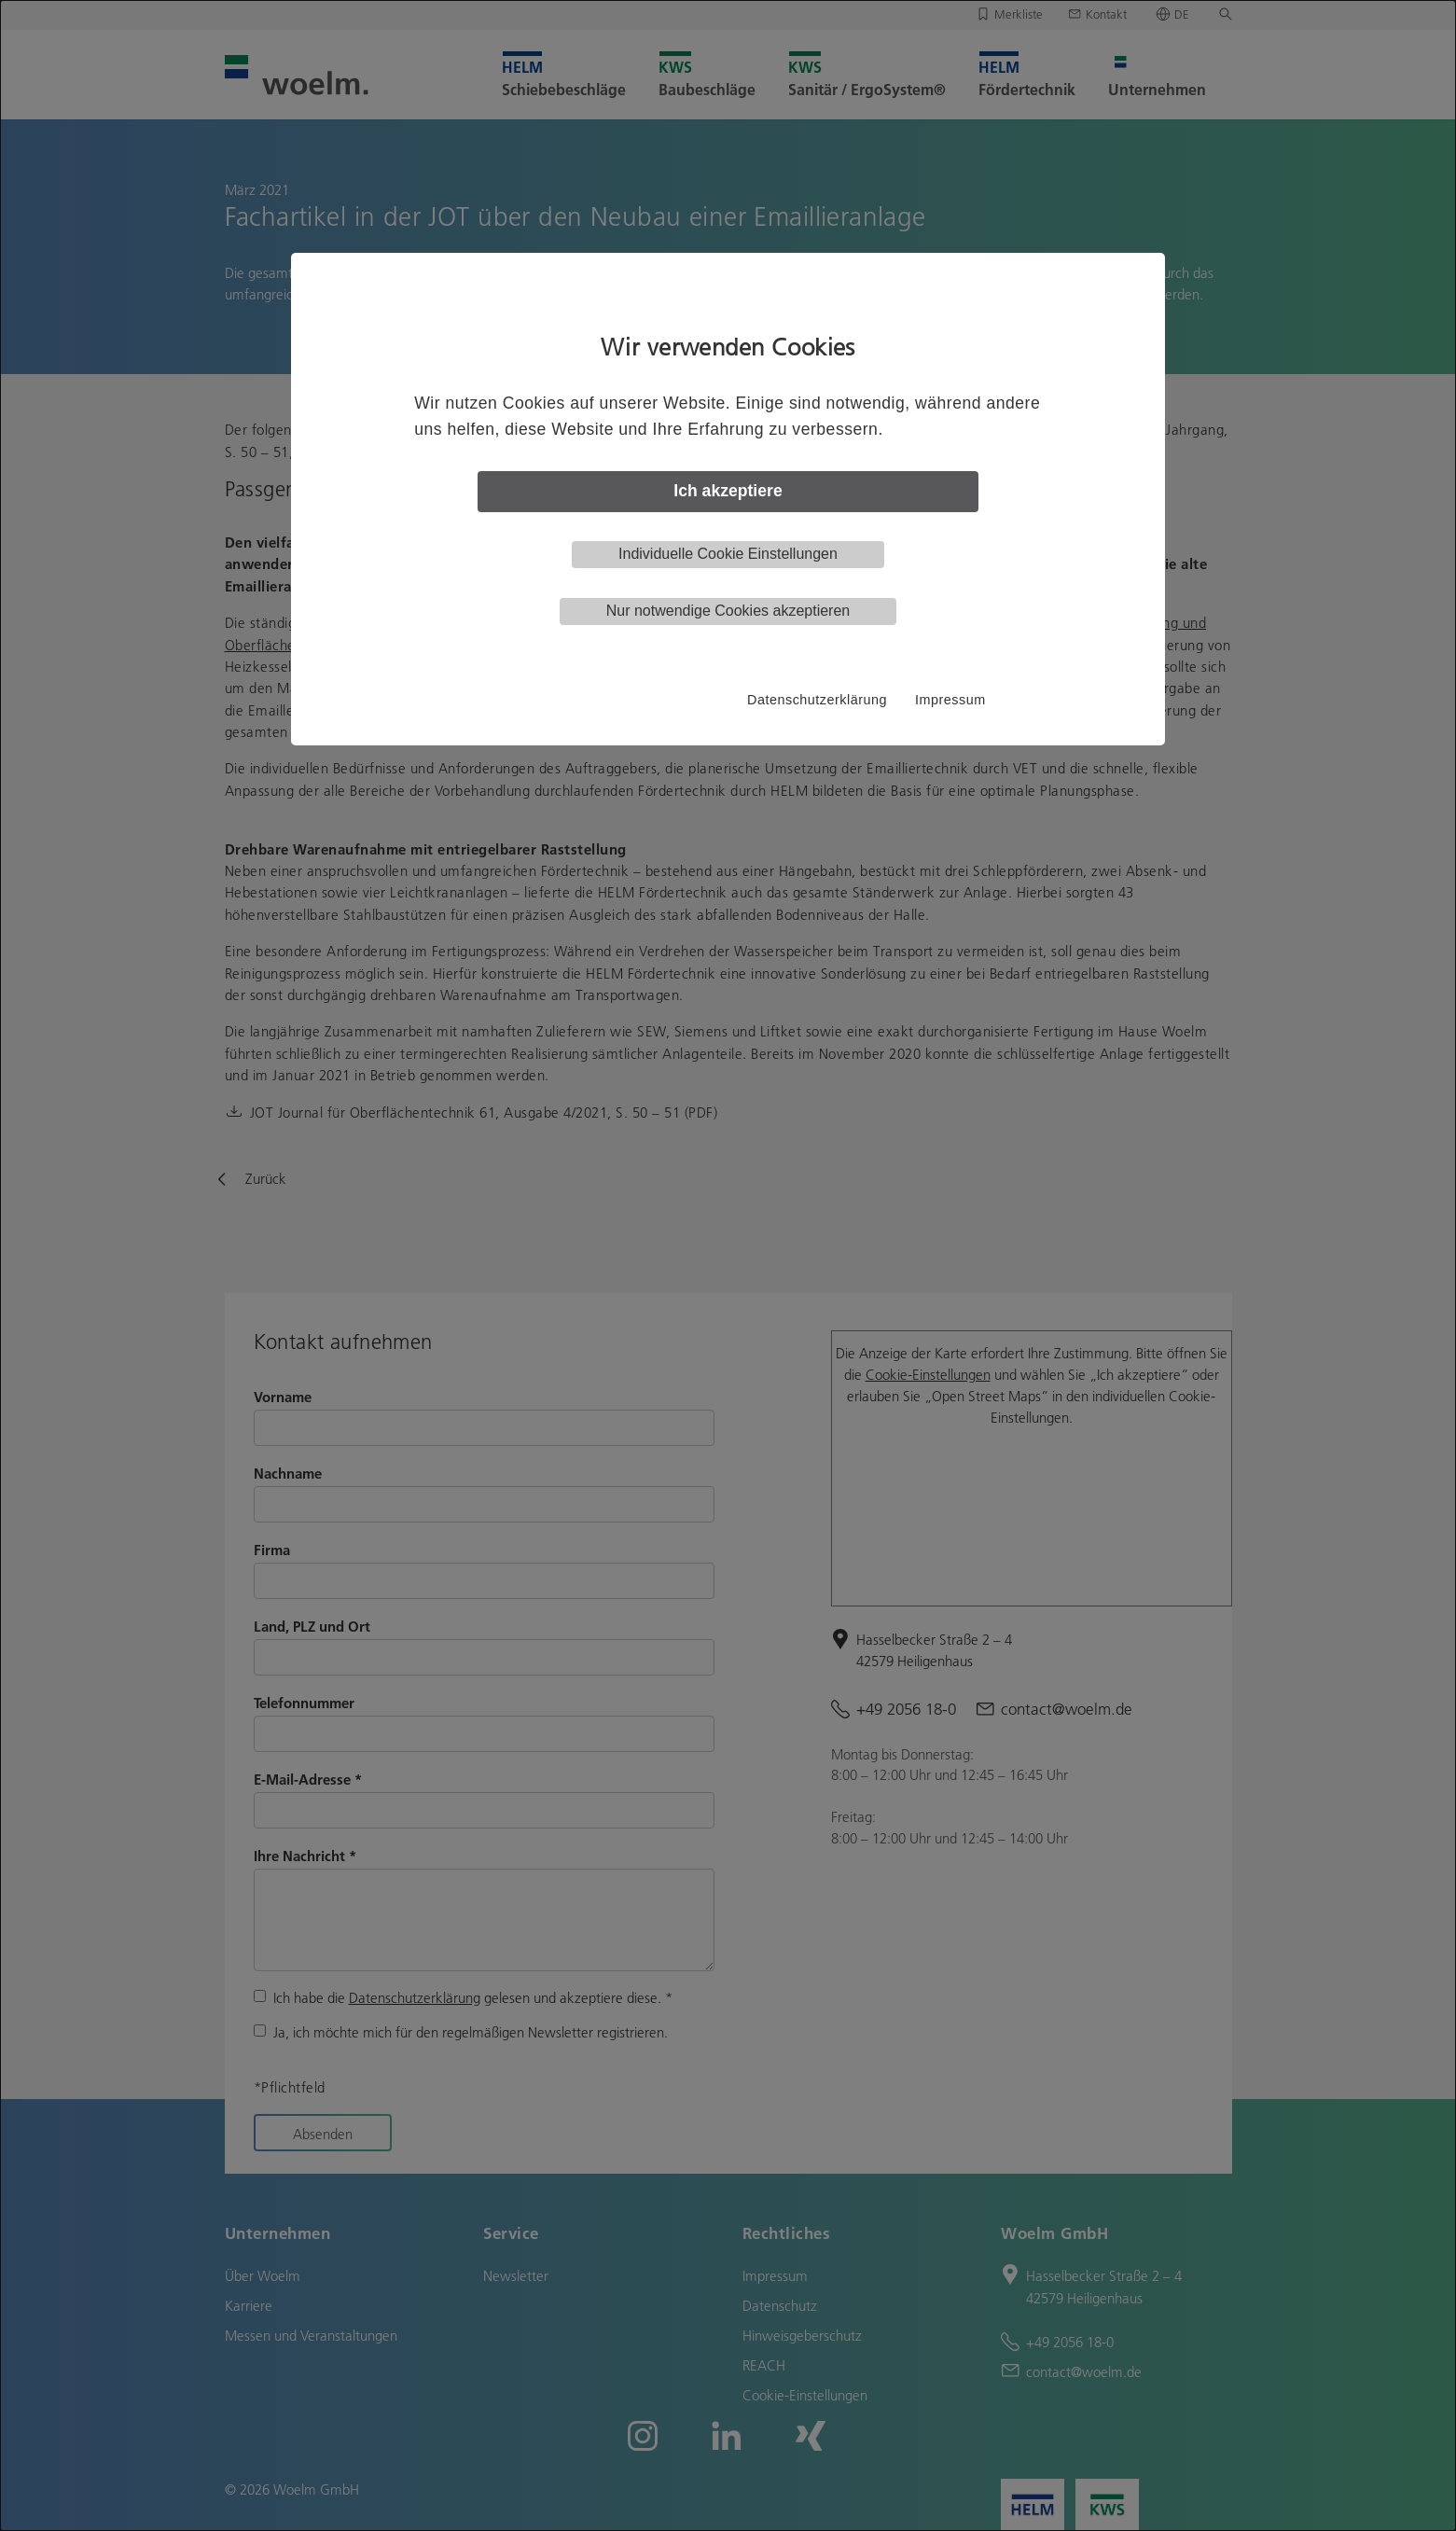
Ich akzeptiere (727, 490)
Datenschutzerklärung (817, 699)
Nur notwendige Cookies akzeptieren (728, 611)
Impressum (950, 699)
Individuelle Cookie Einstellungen (728, 554)
